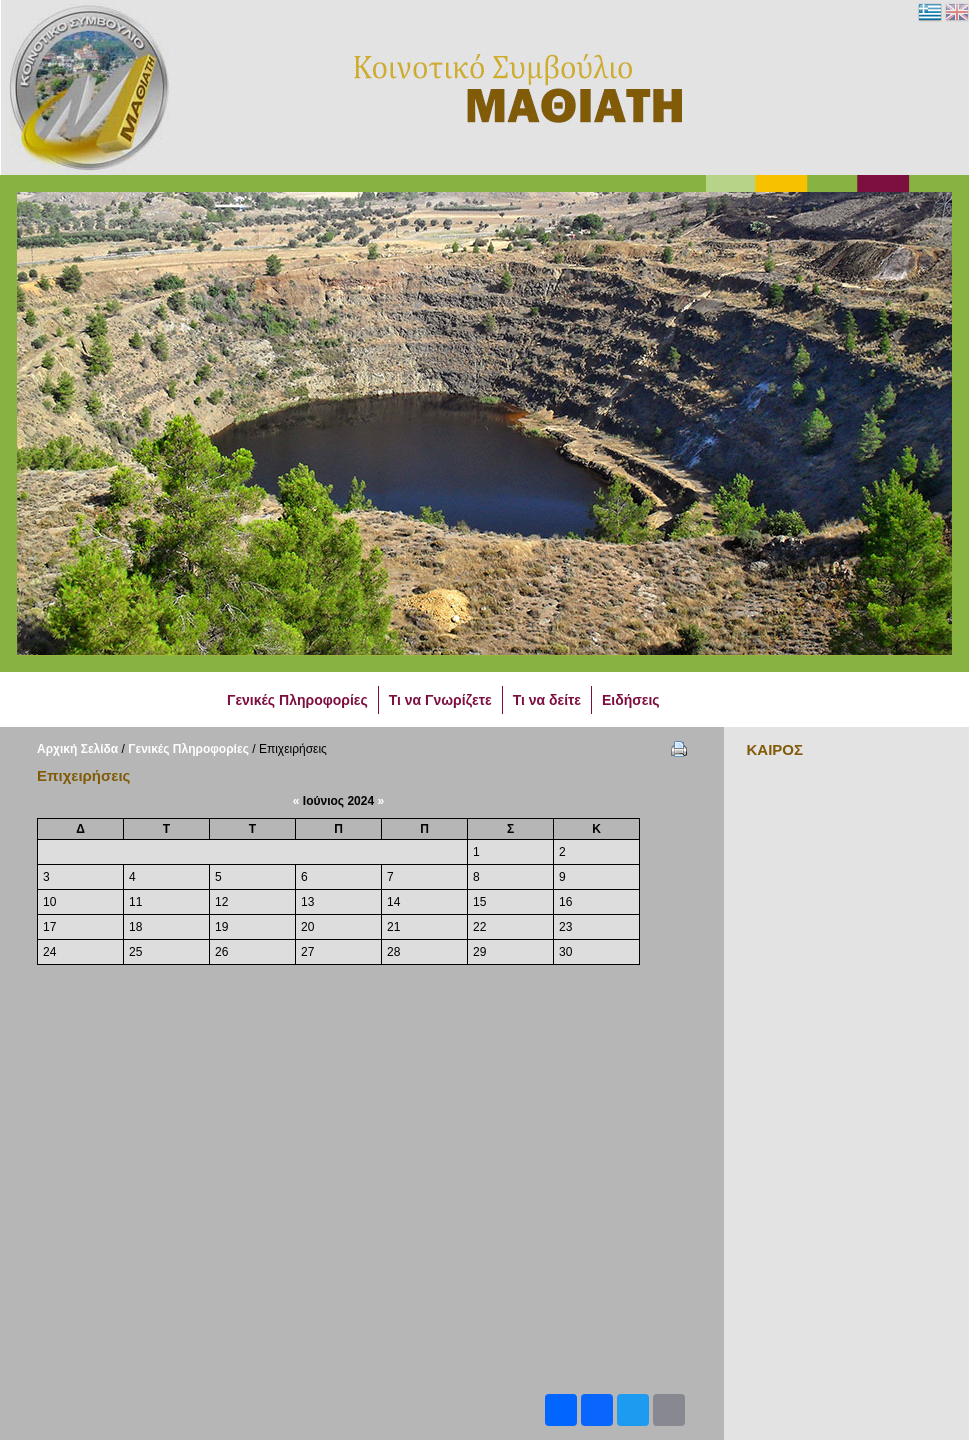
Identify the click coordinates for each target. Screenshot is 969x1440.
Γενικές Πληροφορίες (188, 749)
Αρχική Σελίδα (77, 749)
